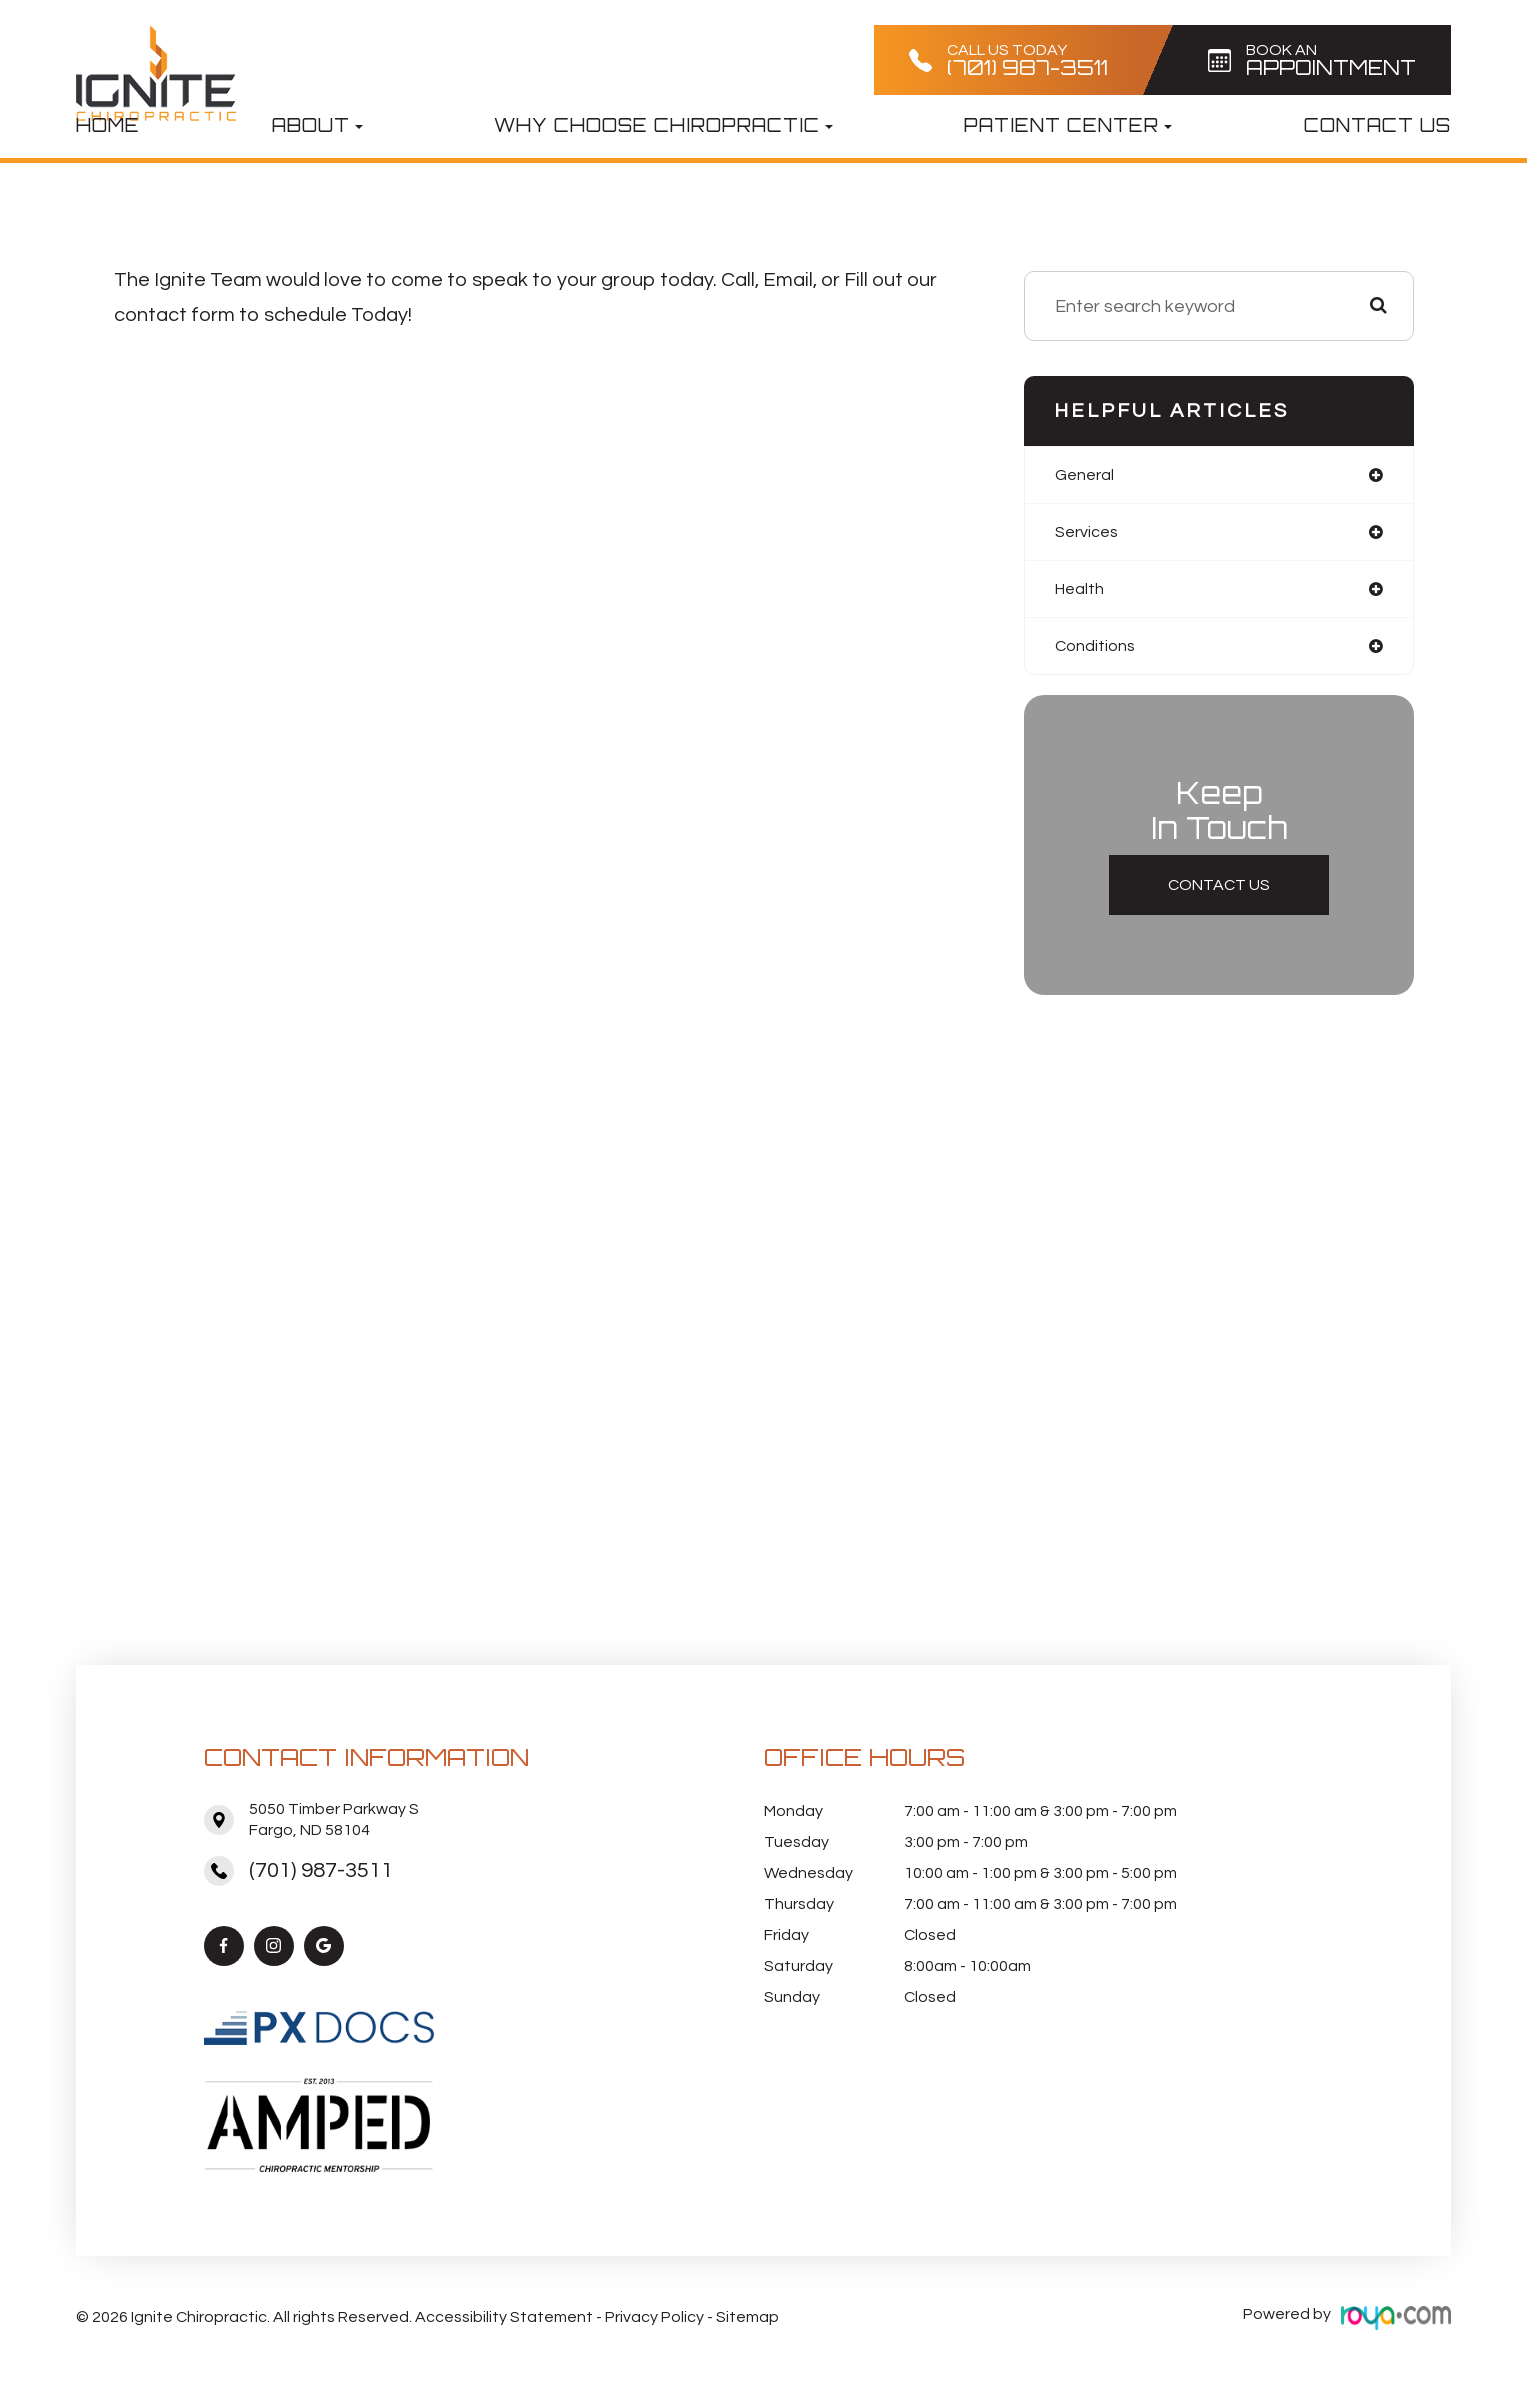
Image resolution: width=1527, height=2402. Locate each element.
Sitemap (747, 2322)
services (1090, 534)
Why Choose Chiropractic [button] (663, 125)
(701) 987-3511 (321, 1877)
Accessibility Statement (504, 2322)
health (1082, 593)
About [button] (317, 125)
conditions (1098, 652)
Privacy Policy (654, 2322)
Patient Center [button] (1068, 125)
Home (108, 125)
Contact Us (1377, 125)
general (1087, 475)
